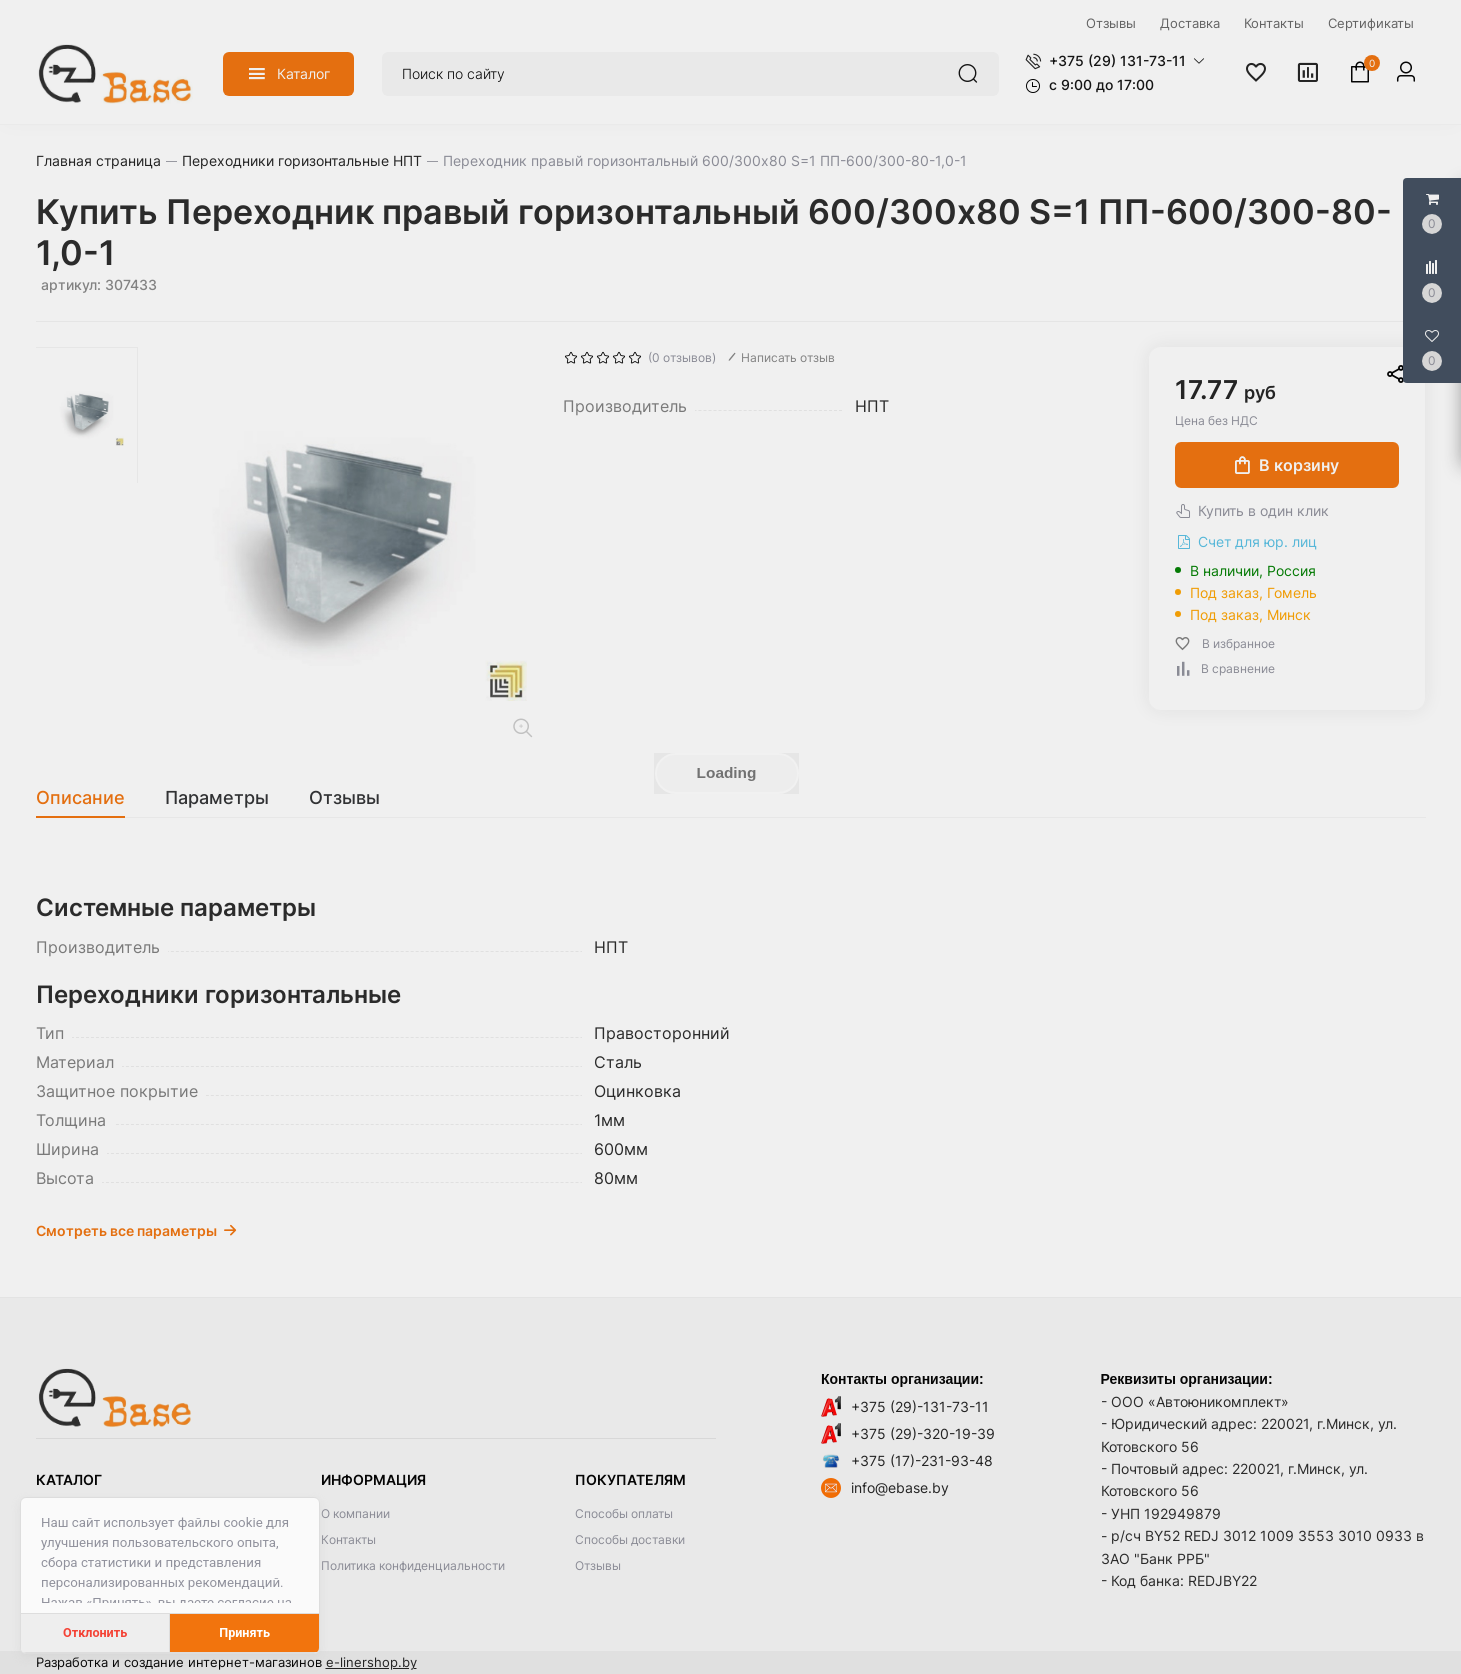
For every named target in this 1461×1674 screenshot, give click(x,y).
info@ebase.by (900, 1487)
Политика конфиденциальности (413, 1565)
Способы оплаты (624, 1513)
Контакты (348, 1539)
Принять (244, 1632)
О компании (355, 1513)
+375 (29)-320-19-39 (923, 1433)
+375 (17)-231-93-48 (922, 1460)
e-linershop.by (371, 1662)
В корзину (1287, 465)
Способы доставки (630, 1539)
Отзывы (598, 1565)
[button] (1115, 61)
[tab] (90, 798)
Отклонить (95, 1632)
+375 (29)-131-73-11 (920, 1406)
